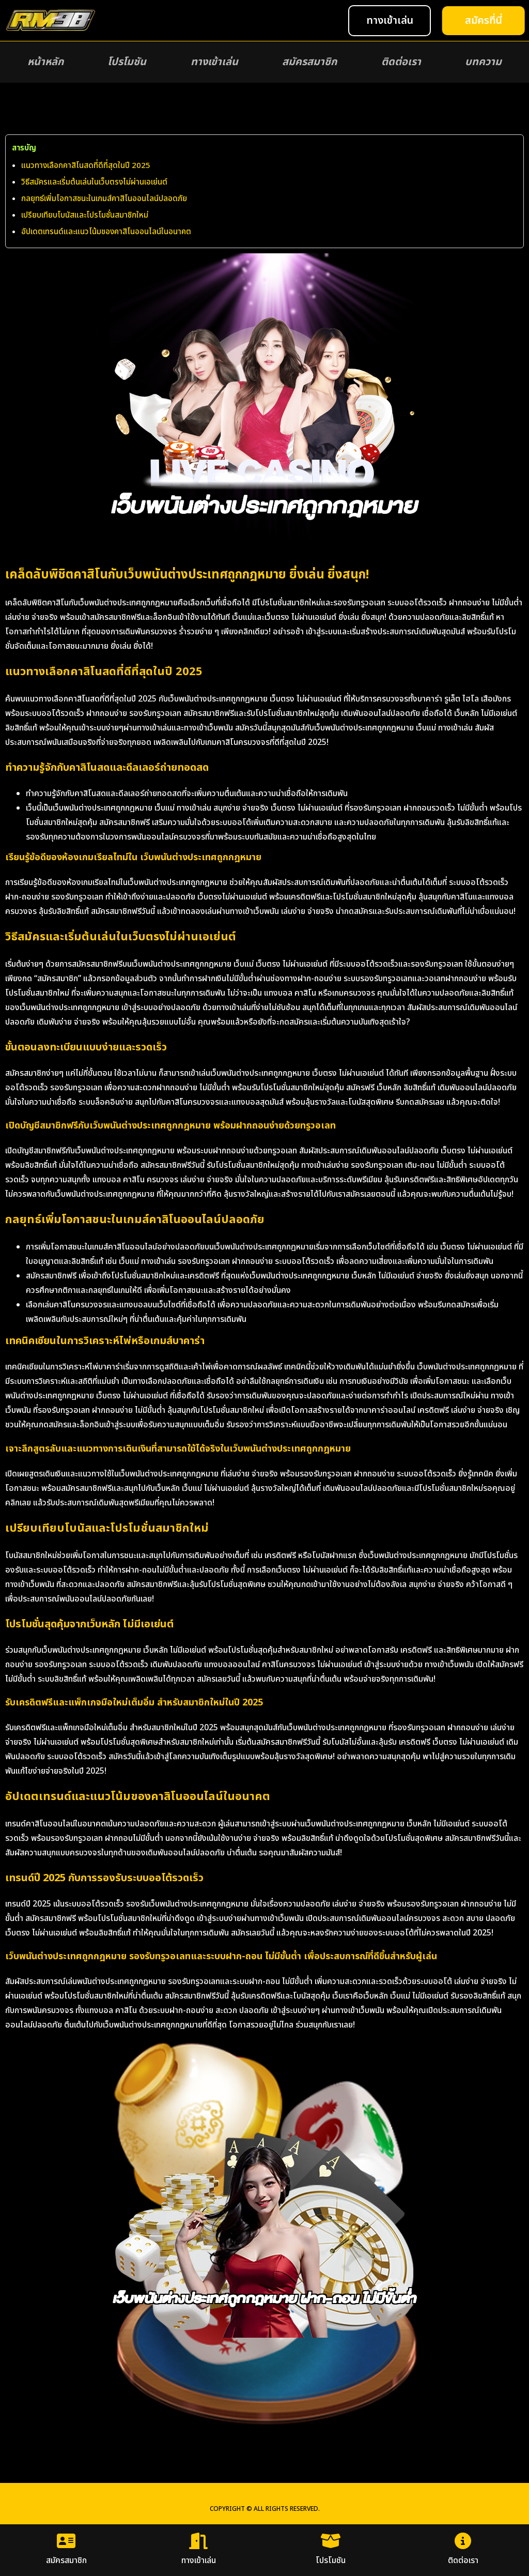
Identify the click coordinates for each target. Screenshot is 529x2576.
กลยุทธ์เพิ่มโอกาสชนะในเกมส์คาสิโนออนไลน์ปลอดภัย (104, 199)
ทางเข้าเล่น (214, 62)
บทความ (483, 62)
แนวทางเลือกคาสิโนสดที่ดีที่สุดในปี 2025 (85, 166)
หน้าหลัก (45, 62)
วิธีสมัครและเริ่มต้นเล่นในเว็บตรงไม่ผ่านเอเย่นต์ (94, 182)
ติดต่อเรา (401, 62)
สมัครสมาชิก (309, 62)
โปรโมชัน (126, 62)
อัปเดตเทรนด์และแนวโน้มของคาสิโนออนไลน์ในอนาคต (106, 232)
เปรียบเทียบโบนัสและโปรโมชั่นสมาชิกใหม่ (84, 215)
